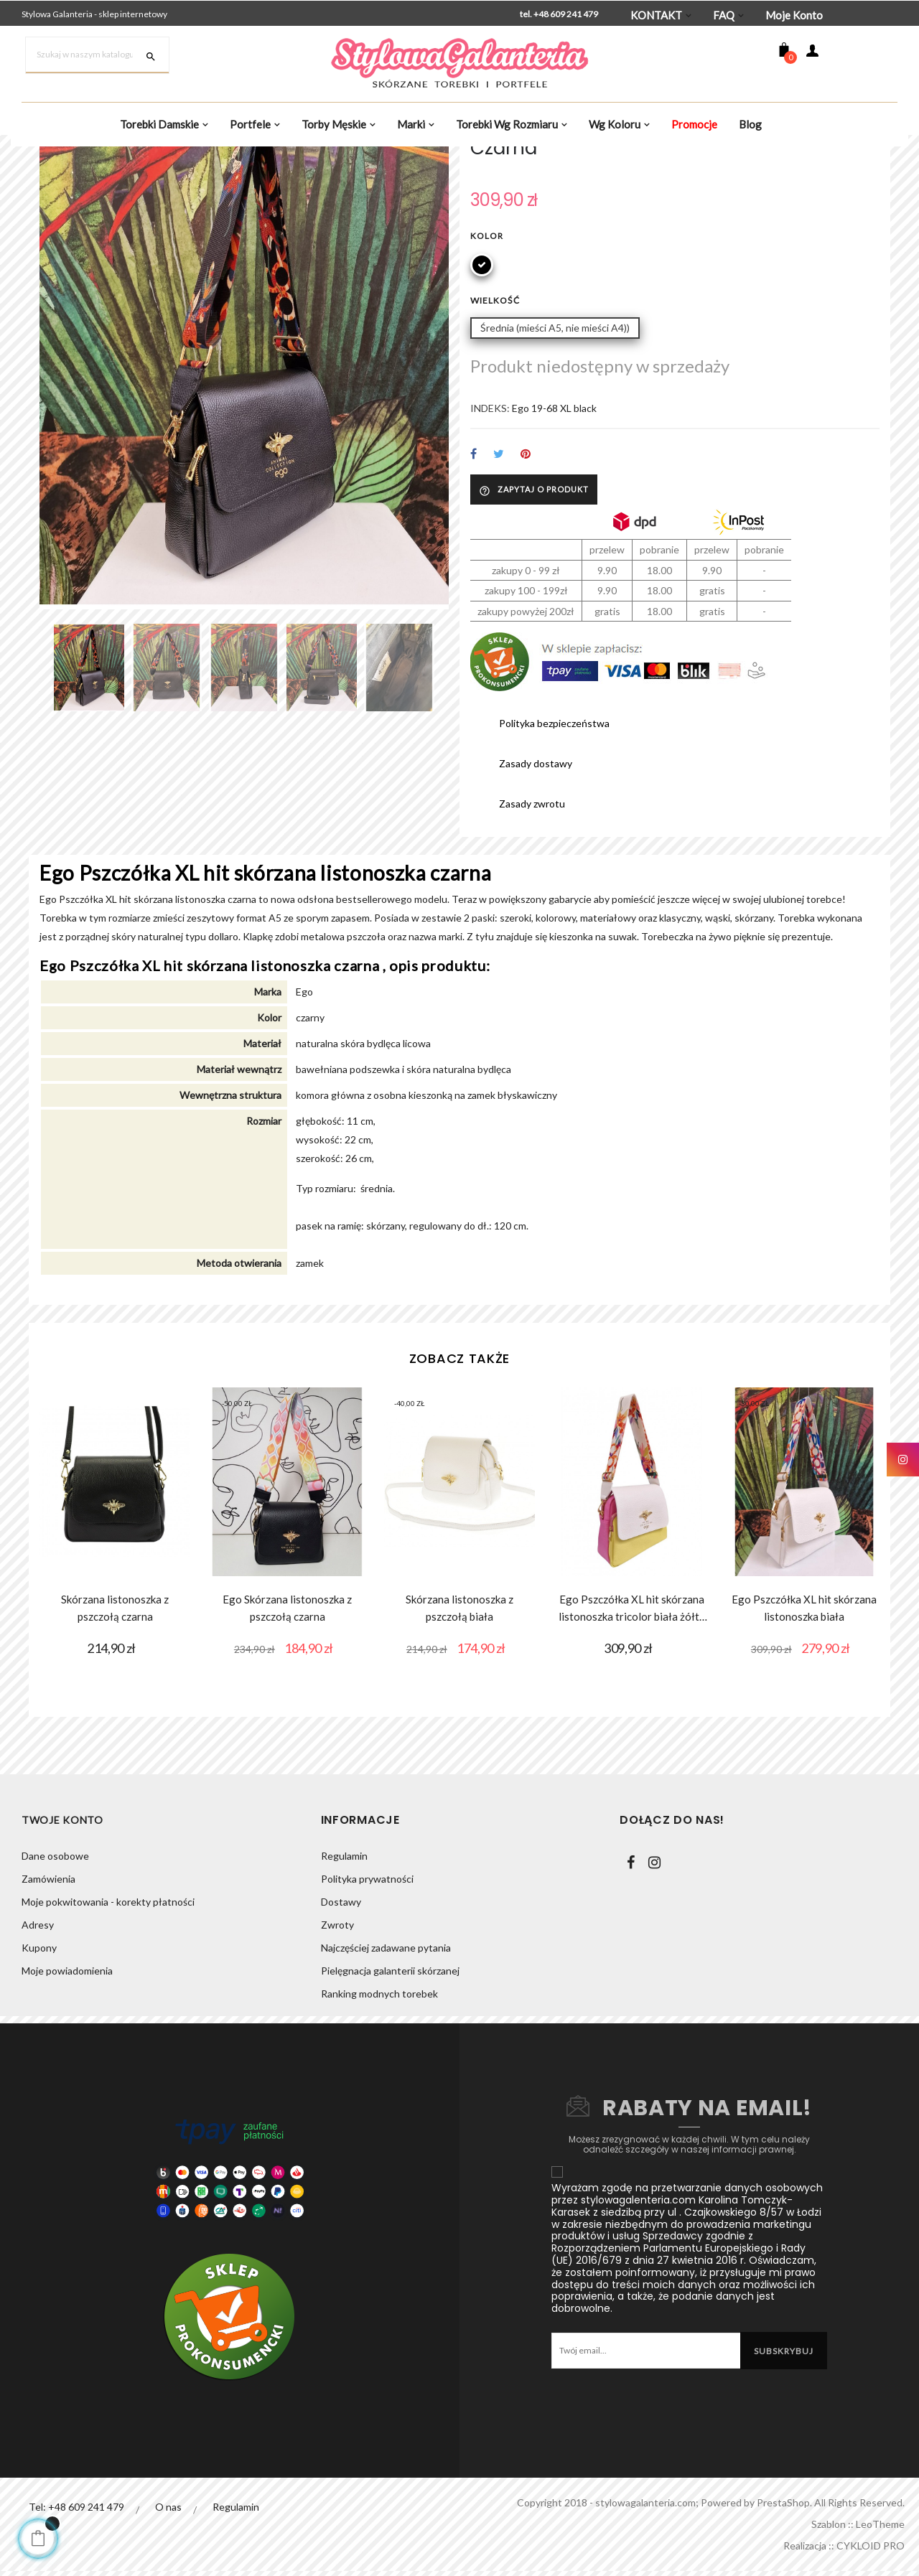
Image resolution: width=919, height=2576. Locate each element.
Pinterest (526, 575)
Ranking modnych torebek (379, 2115)
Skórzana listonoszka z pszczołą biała (459, 1729)
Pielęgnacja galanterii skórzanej (390, 2092)
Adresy (38, 2046)
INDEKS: (490, 530)
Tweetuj (498, 575)
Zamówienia (48, 2000)
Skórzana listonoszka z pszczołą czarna (115, 1729)
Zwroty (337, 2046)
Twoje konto (62, 1941)
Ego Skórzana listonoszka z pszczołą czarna (287, 1729)
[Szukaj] (97, 55)
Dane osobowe (55, 1977)
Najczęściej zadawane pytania (386, 2069)
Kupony (39, 2069)
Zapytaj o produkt (534, 612)
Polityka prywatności (367, 2000)
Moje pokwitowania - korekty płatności (108, 2023)
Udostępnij (473, 575)
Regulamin (344, 1977)
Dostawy (341, 2023)
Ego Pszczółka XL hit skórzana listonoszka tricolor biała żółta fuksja (632, 1730)
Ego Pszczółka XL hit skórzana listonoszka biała (804, 1729)
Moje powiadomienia (67, 2092)
